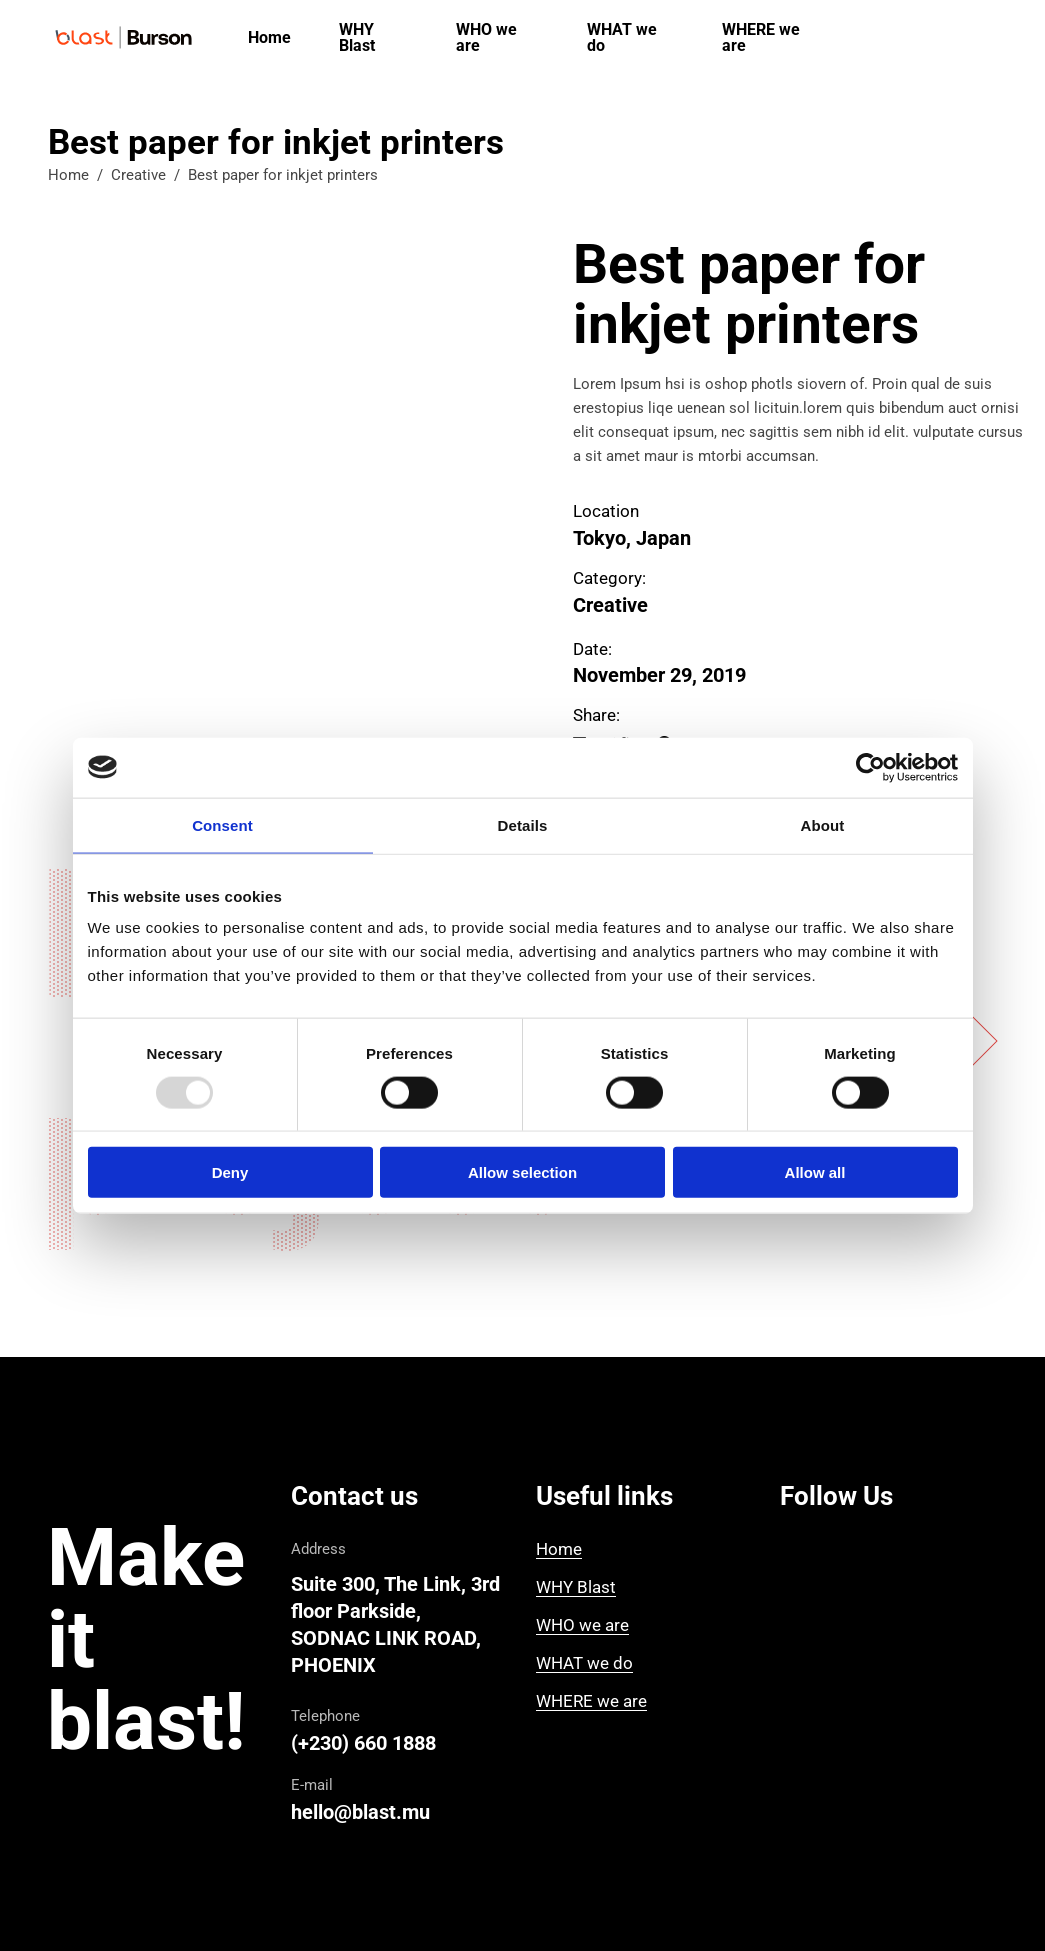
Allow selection (522, 1172)
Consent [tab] (222, 824)
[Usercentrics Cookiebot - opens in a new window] (870, 767)
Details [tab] (523, 824)
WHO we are (582, 1625)
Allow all (815, 1172)
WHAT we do (584, 1663)
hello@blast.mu (360, 1812)
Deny (230, 1172)
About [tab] (823, 824)
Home (68, 175)
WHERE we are (591, 1701)
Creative (138, 175)
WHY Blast (576, 1587)
